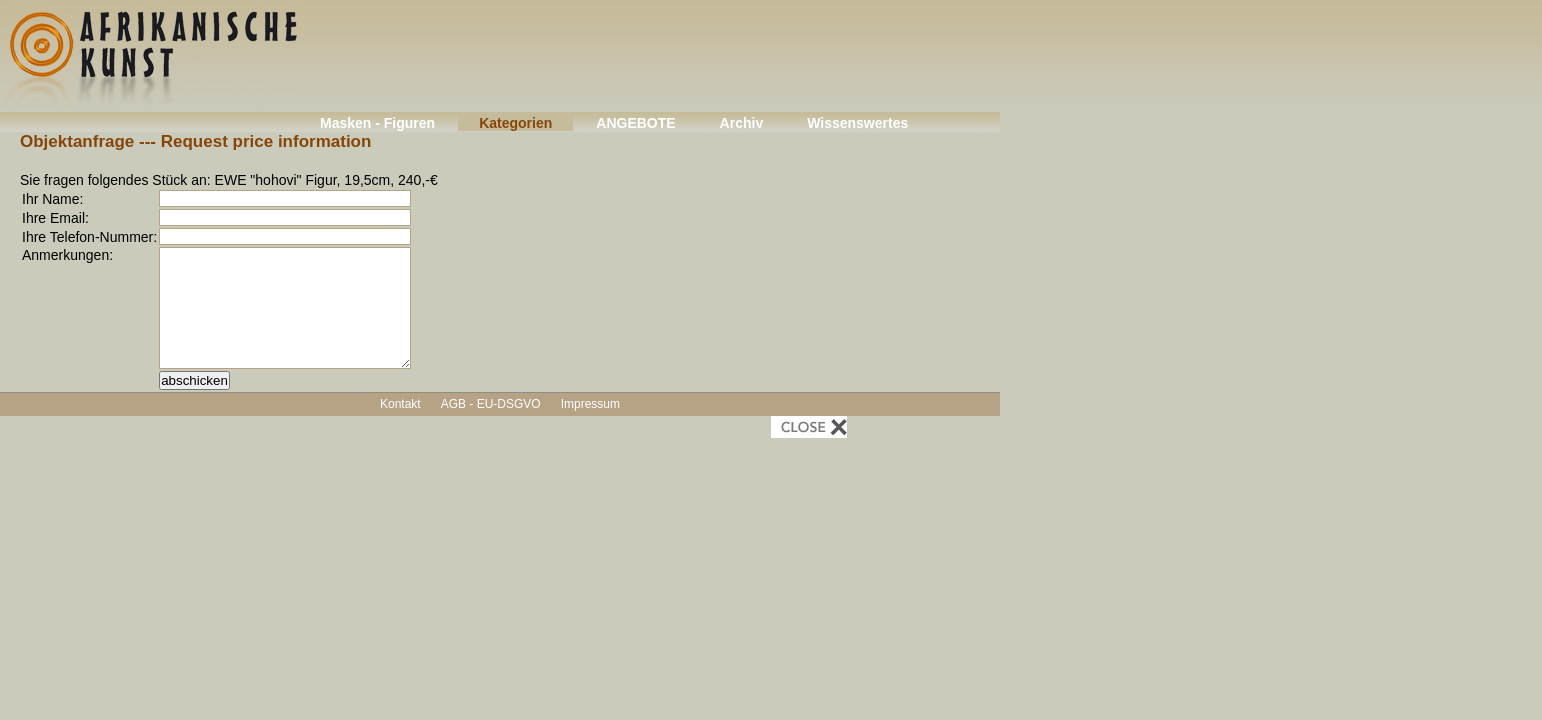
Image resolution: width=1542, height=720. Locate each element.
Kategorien (515, 123)
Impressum (590, 404)
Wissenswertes (857, 123)
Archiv (742, 123)
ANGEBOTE (635, 123)
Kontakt (400, 404)
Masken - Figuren (377, 123)
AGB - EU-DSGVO (491, 404)
